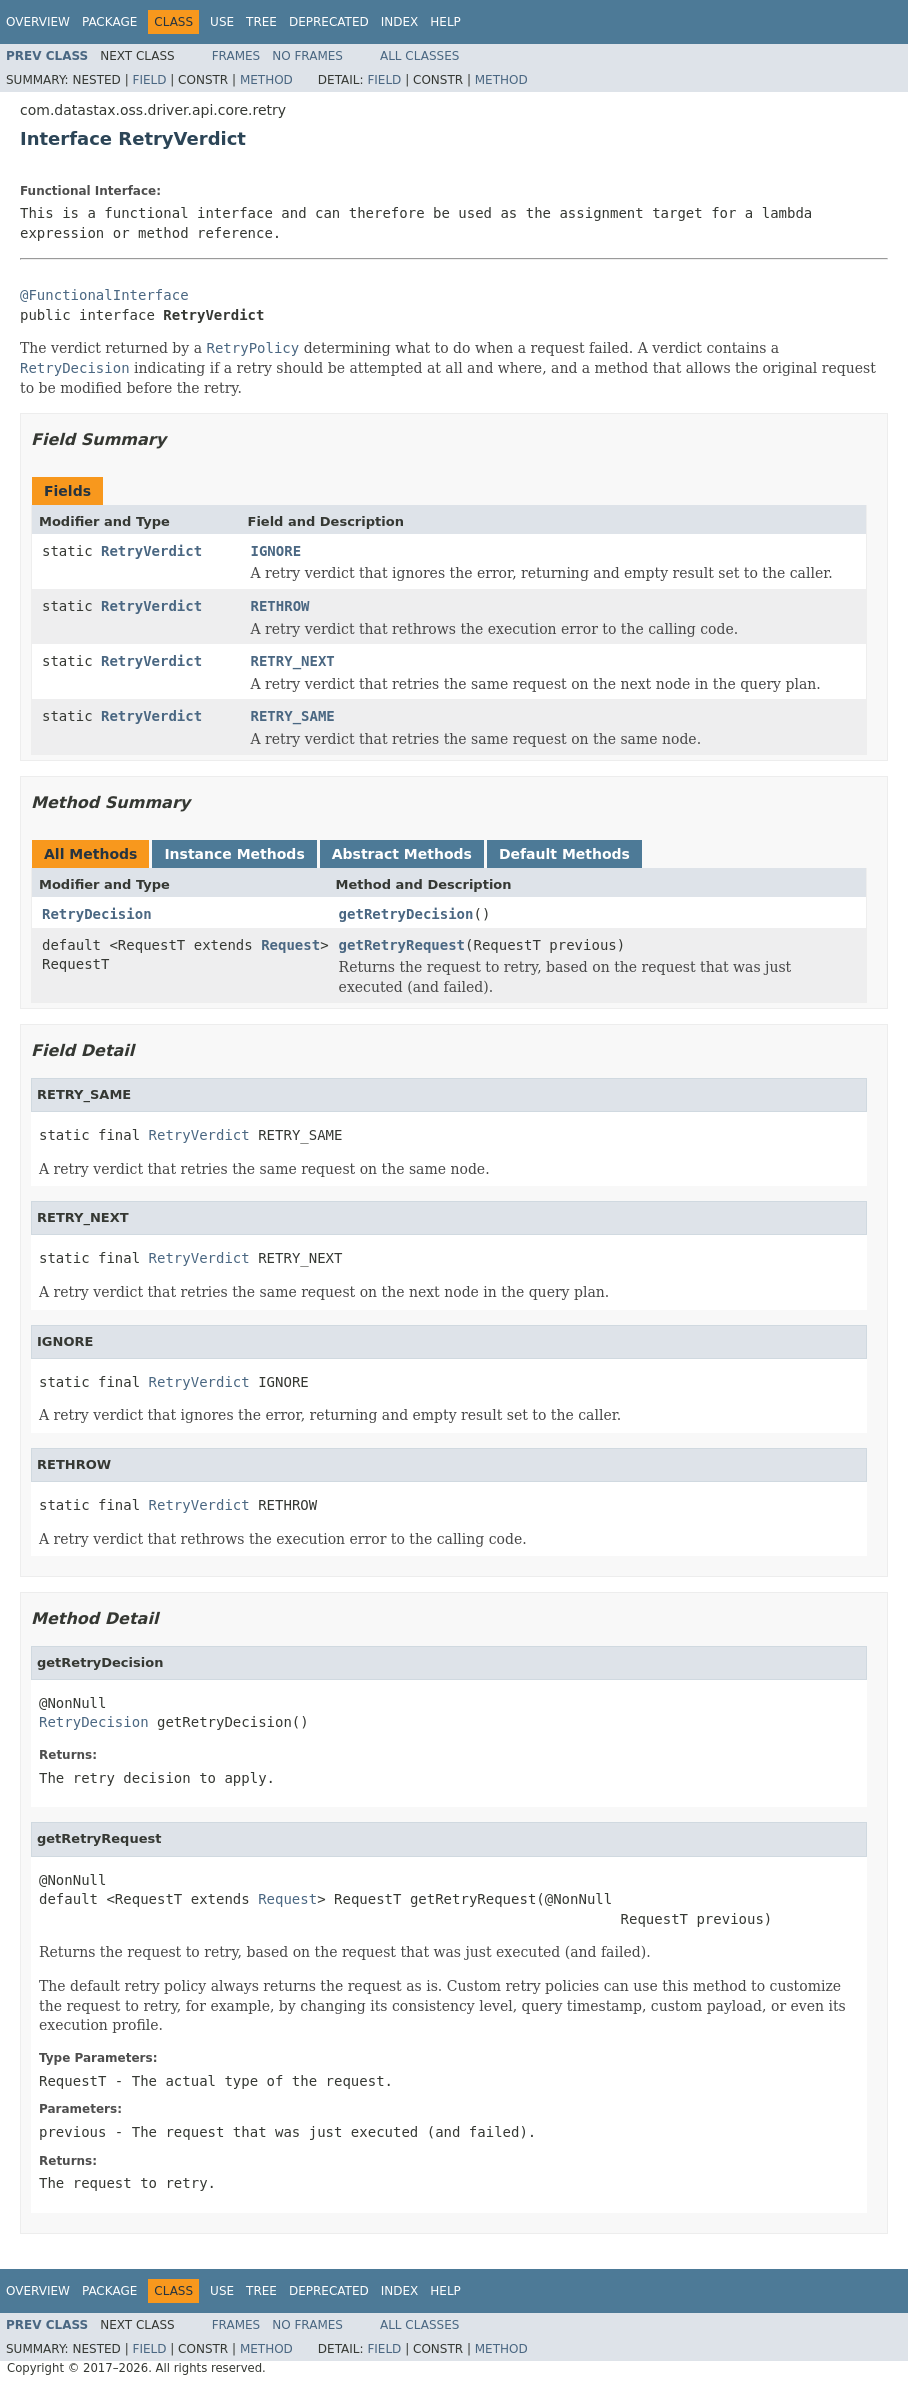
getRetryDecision (406, 914)
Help (445, 22)
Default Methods (564, 854)
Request (290, 945)
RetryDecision (97, 914)
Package (109, 22)
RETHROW (280, 606)
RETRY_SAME (293, 716)
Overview (38, 22)
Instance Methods (234, 854)
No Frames (307, 56)
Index (400, 22)
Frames (236, 56)
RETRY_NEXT (293, 661)
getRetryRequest (402, 945)
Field (149, 80)
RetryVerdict (151, 551)
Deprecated (329, 22)
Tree (261, 22)
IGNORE (276, 551)
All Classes (419, 56)
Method (266, 80)
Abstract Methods (402, 854)
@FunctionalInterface (104, 295)
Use (222, 22)
